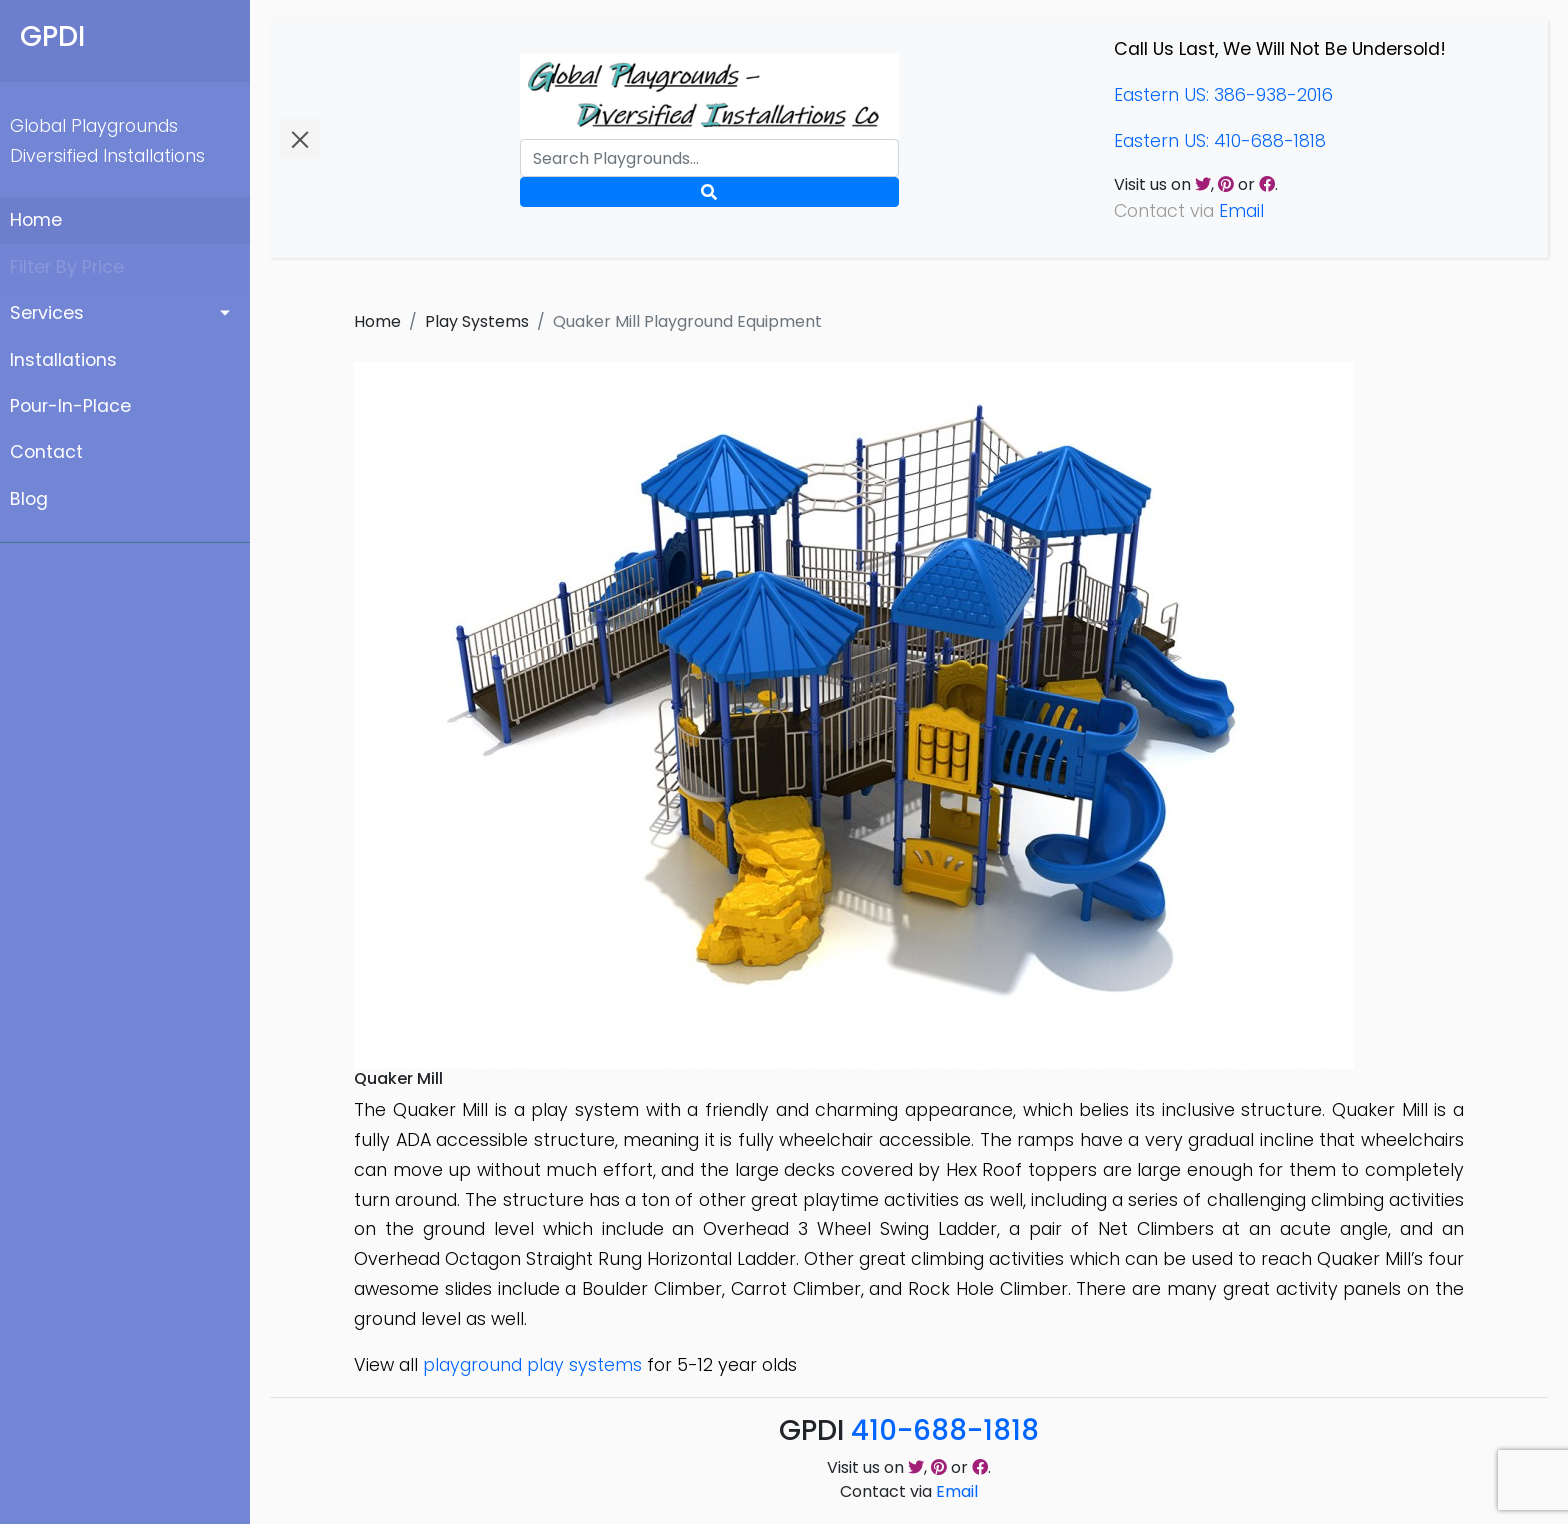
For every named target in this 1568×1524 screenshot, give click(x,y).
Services (47, 313)
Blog (29, 499)
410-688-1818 (945, 1430)
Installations (63, 360)
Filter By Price (67, 267)
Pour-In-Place (70, 406)
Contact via (909, 1491)
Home (36, 220)
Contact (46, 452)
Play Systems (477, 321)
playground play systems (532, 1365)
